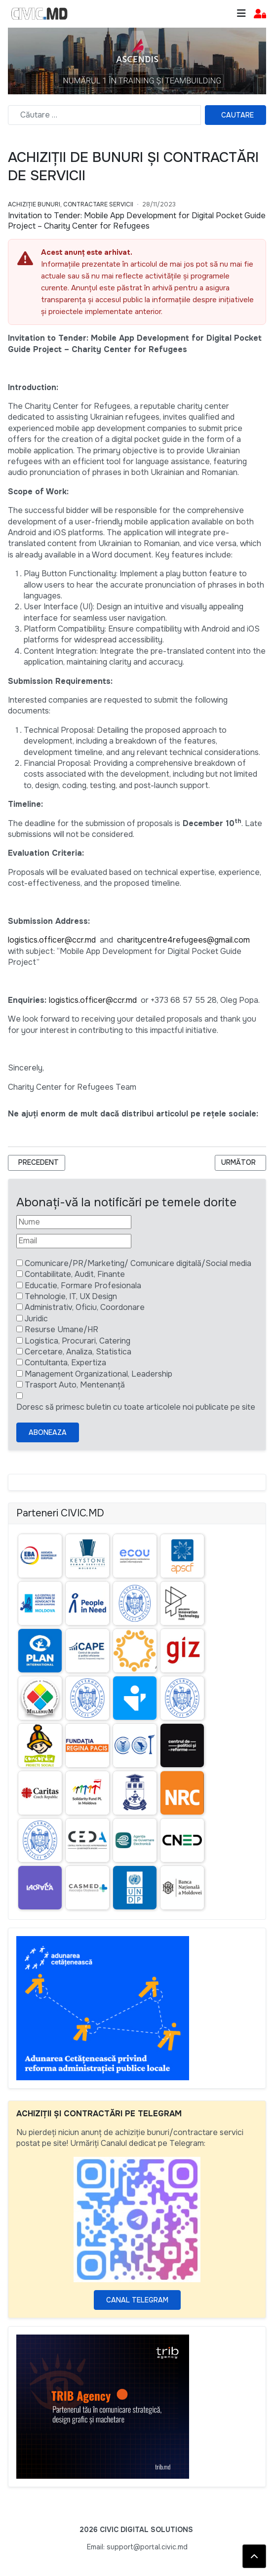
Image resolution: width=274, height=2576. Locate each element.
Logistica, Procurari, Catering (77, 1341)
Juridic (36, 1318)
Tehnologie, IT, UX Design (71, 1296)
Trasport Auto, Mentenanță (75, 1385)
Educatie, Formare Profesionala (83, 1285)
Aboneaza (48, 1432)
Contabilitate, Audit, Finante (75, 1274)
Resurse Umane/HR (61, 1329)
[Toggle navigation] (241, 13)
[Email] (73, 1241)
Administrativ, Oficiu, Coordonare (85, 1307)
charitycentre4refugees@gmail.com (183, 940)
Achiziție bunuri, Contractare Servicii (70, 204)
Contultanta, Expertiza (65, 1362)
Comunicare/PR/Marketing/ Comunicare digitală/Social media (138, 1263)
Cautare (237, 115)
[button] (260, 14)
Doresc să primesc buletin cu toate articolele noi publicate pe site (135, 1407)
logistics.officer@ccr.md (52, 940)
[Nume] (73, 1222)
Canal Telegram (137, 2300)
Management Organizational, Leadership (98, 1374)
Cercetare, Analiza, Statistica (78, 1352)
